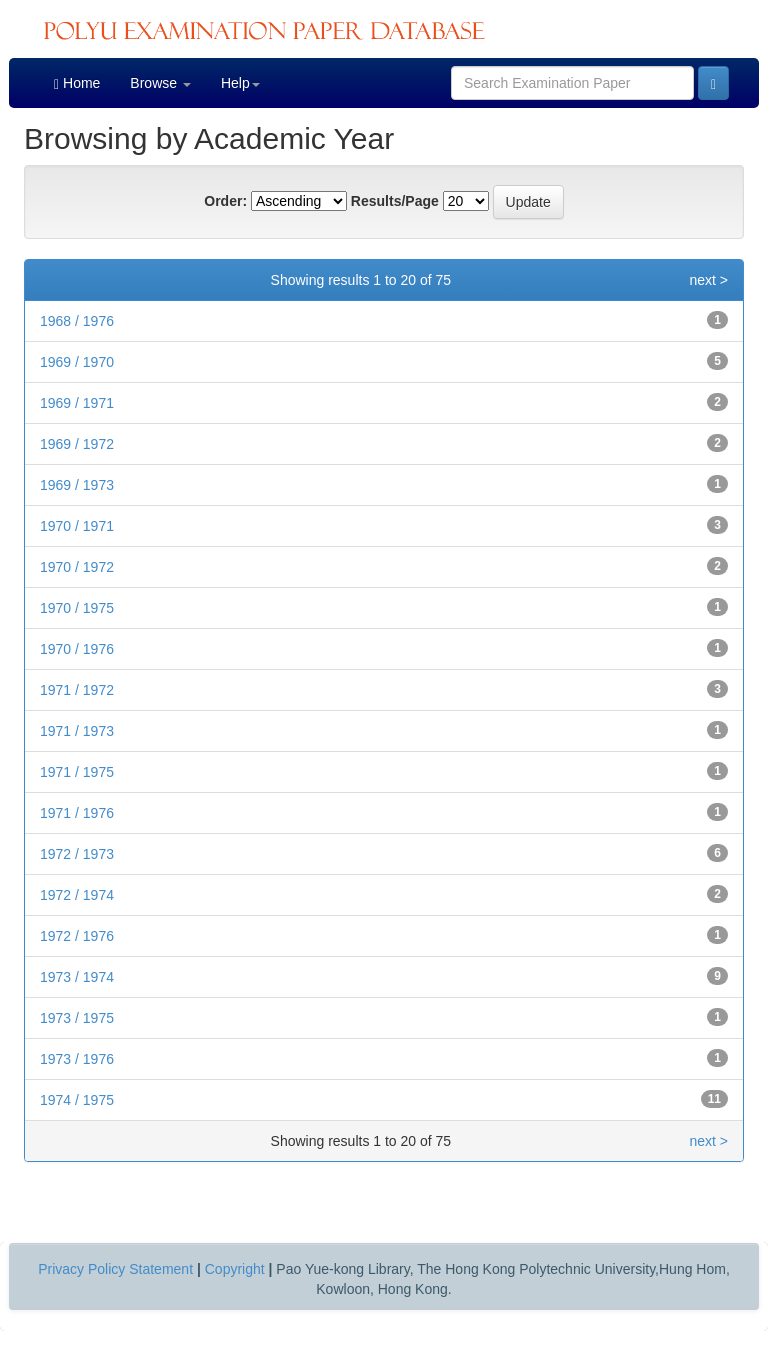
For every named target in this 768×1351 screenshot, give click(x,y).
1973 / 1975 (77, 1018)
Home (77, 83)
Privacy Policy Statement (115, 1269)
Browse (160, 83)
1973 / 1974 (77, 977)
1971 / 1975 (77, 772)
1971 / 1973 (77, 731)
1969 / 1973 (77, 485)
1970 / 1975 (77, 608)
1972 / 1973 (77, 854)
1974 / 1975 (77, 1100)
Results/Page (395, 201)
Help (240, 83)
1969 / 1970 (77, 362)
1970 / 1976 (77, 649)
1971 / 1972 (77, 690)
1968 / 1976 (77, 321)
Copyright (235, 1269)
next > (708, 280)
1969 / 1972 (77, 444)
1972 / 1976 (77, 936)
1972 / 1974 (77, 895)
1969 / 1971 (77, 403)
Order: (225, 201)
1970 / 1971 (77, 526)
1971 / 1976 (77, 813)
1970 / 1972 (77, 567)
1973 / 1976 (77, 1059)
